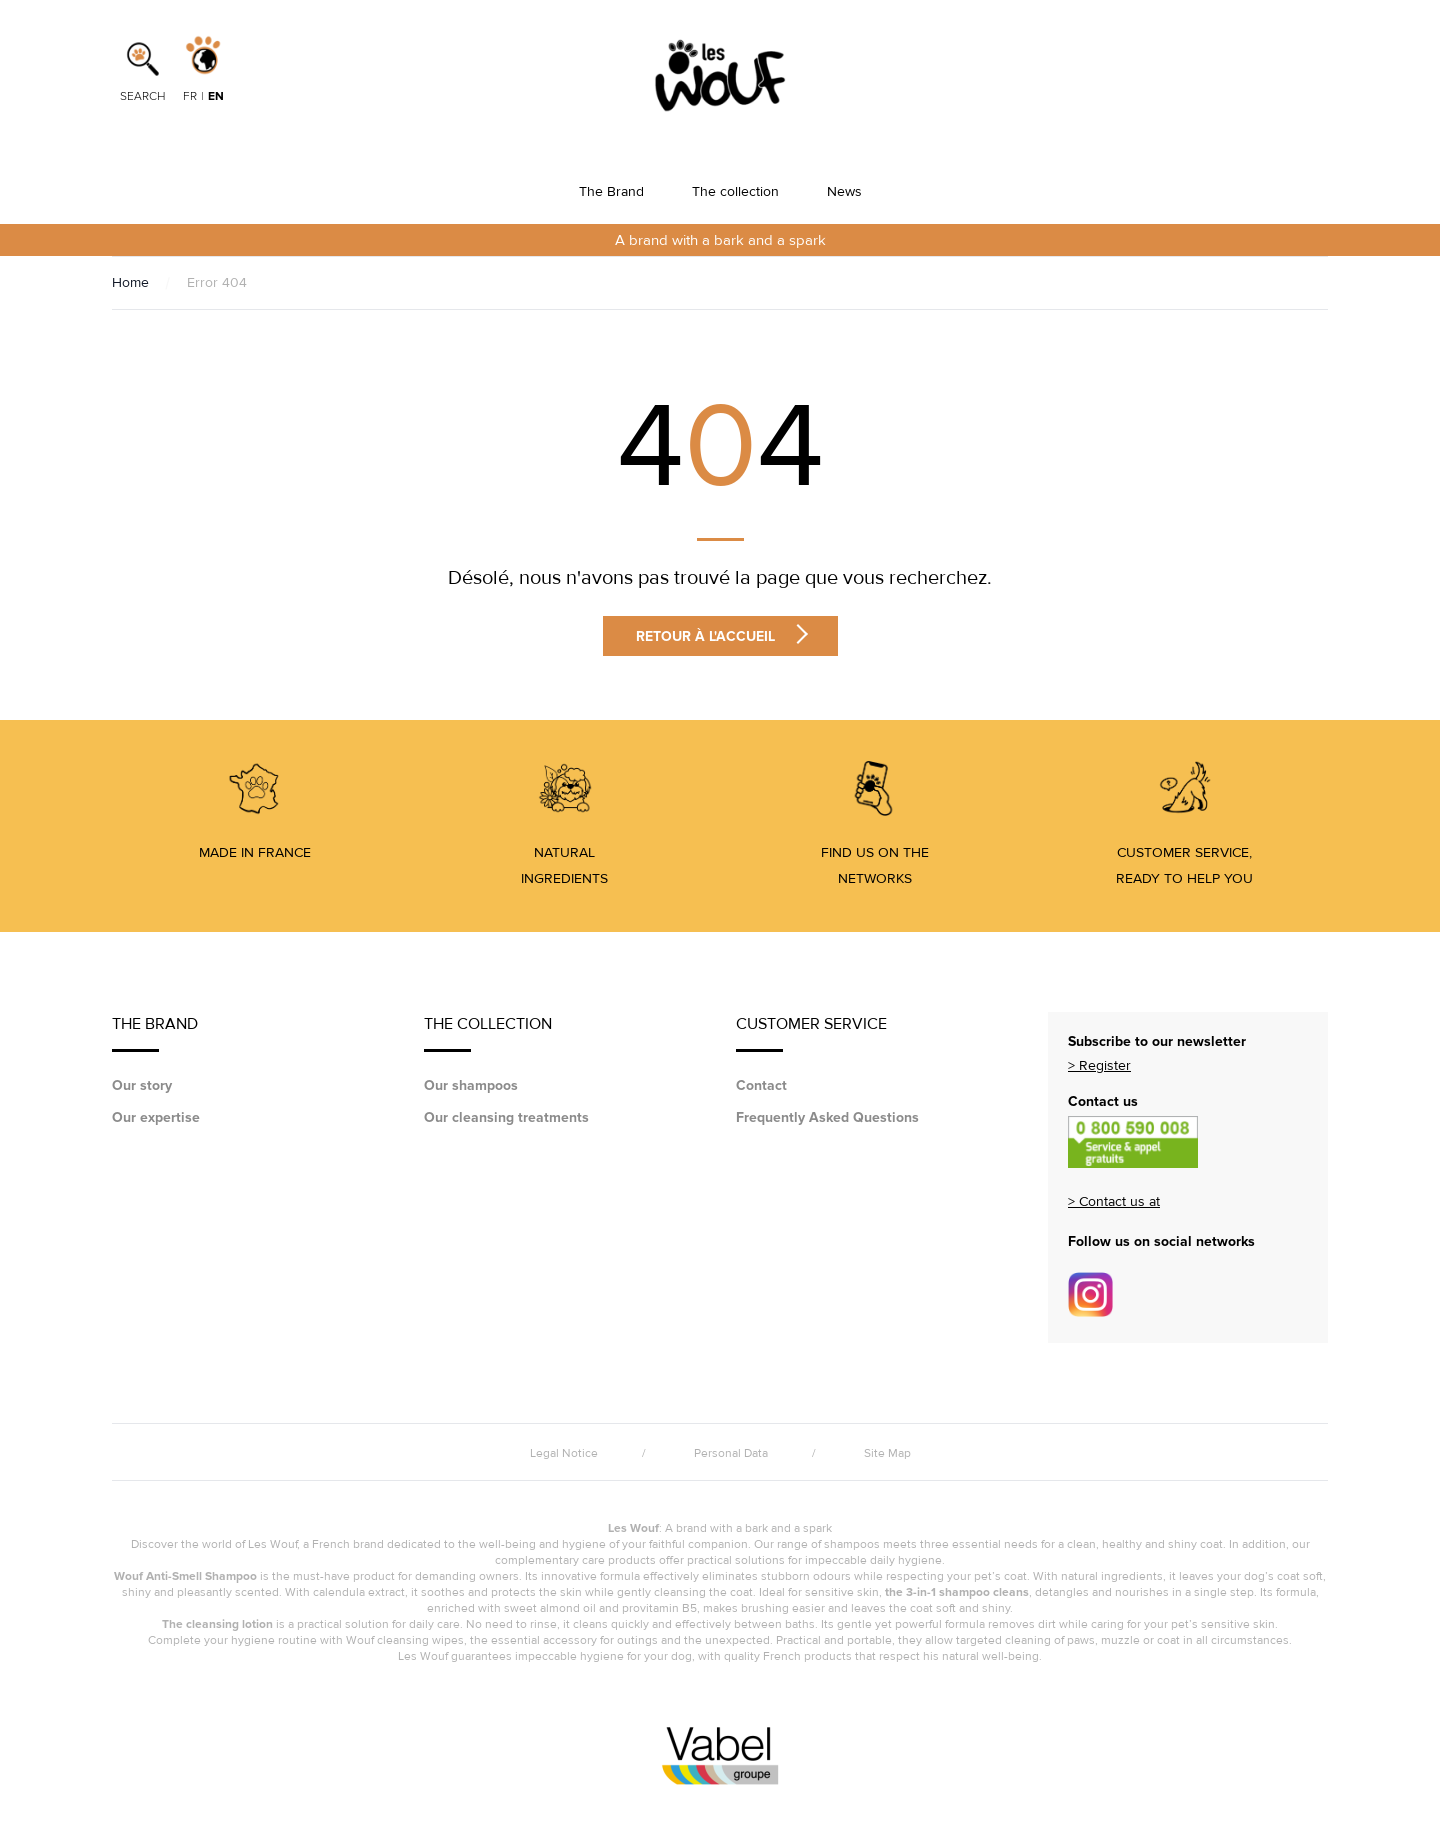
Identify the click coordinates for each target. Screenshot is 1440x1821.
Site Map (887, 1453)
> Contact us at (1114, 1201)
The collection (735, 191)
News (844, 191)
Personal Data (731, 1453)
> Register (1099, 1065)
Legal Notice (564, 1453)
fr (190, 97)
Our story (142, 1085)
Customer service (811, 1033)
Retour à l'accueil (722, 635)
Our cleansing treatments (506, 1117)
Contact (761, 1085)
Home (130, 282)
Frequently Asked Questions (827, 1117)
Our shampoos (471, 1085)
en (216, 96)
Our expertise (156, 1117)
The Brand (611, 191)
